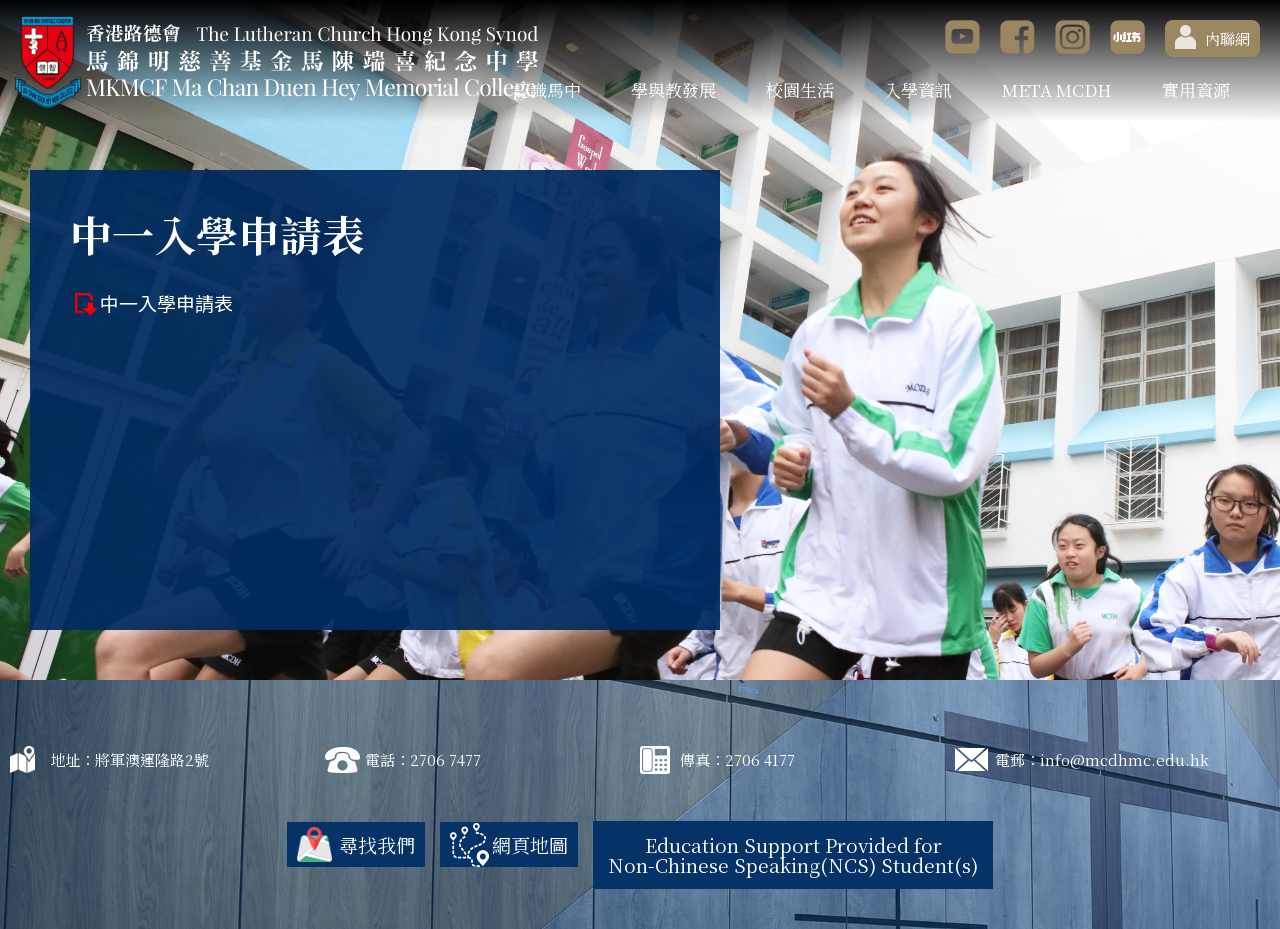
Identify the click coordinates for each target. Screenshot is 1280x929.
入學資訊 (918, 89)
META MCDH (1057, 89)
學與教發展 (673, 89)
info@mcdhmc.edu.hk (1124, 759)
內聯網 (1212, 37)
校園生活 (800, 89)
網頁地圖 (530, 844)
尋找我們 (377, 844)
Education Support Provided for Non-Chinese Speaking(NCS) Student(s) (793, 854)
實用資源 (1196, 89)
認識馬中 (547, 89)
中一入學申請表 (166, 302)
